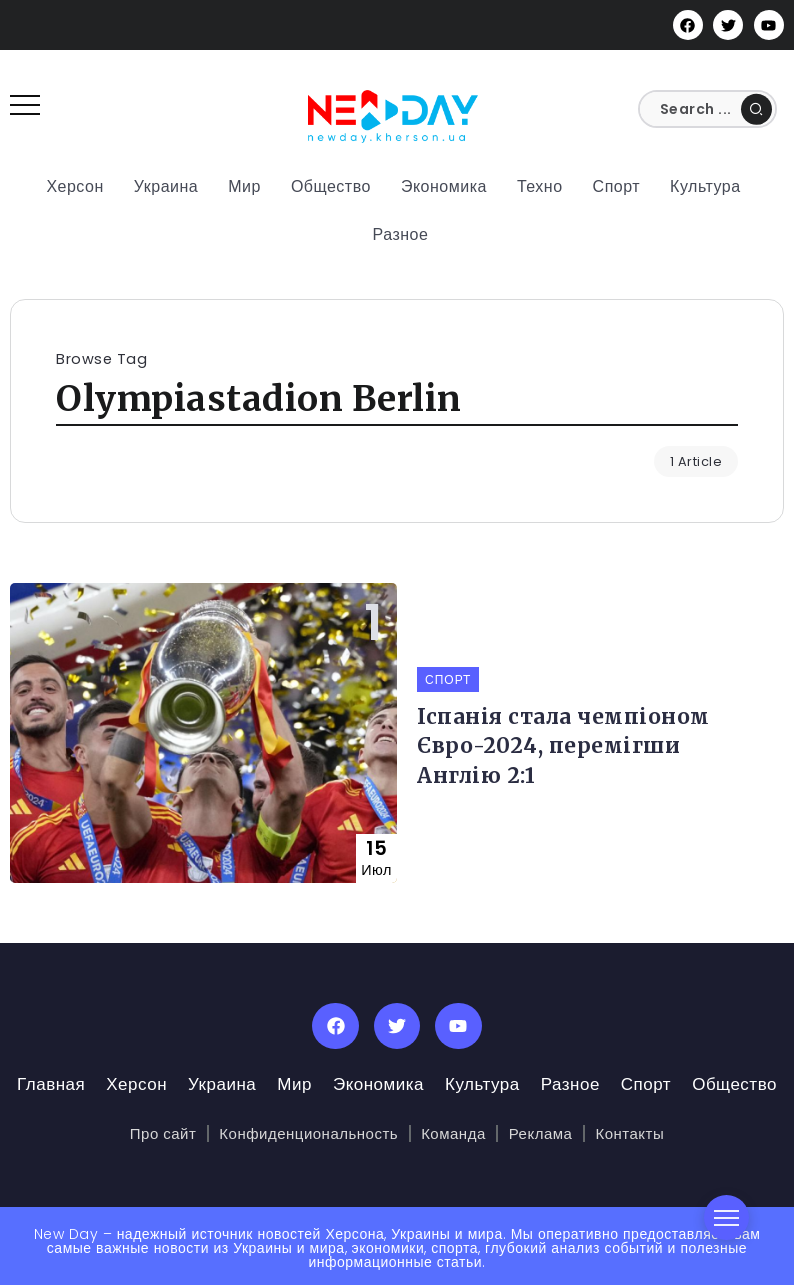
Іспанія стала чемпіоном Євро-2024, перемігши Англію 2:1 (563, 746)
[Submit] (756, 109)
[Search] (715, 109)
